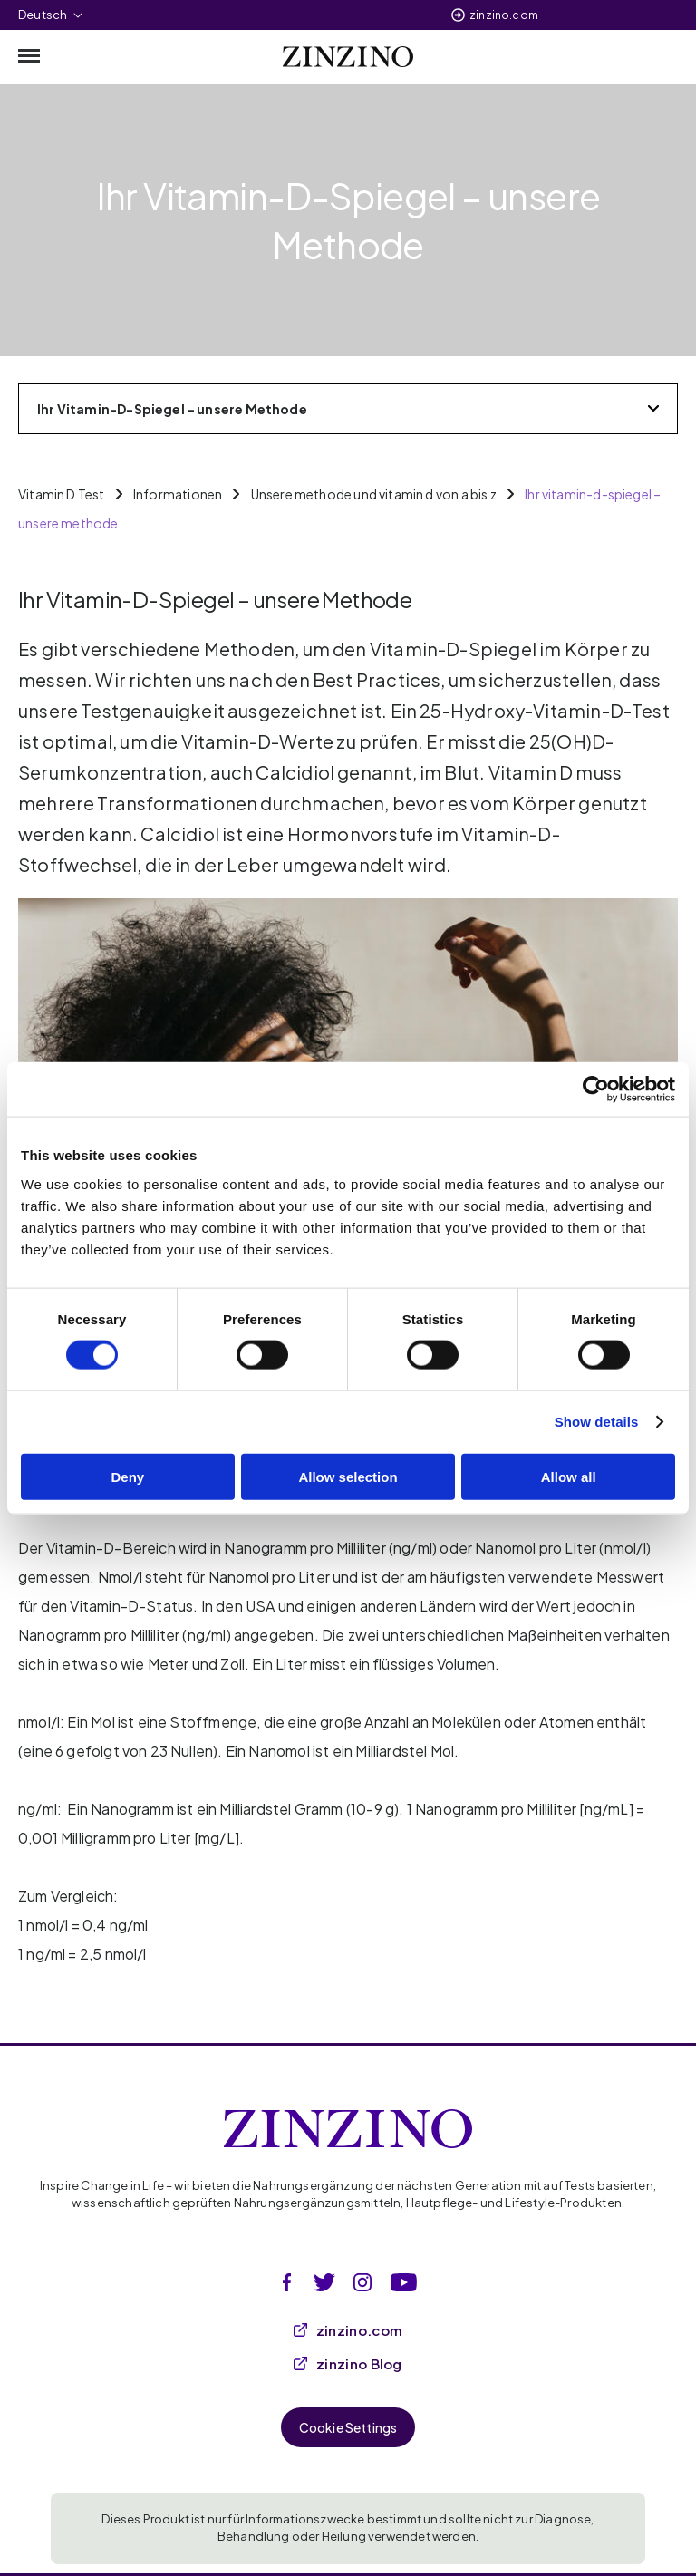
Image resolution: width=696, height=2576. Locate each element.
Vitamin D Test (61, 494)
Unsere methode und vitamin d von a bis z (374, 494)
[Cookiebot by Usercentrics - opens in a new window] (596, 1089)
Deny (127, 1476)
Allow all (568, 1476)
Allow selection (347, 1476)
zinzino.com (503, 15)
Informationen (177, 494)
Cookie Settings (348, 2427)
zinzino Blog (348, 2363)
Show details (597, 1421)
